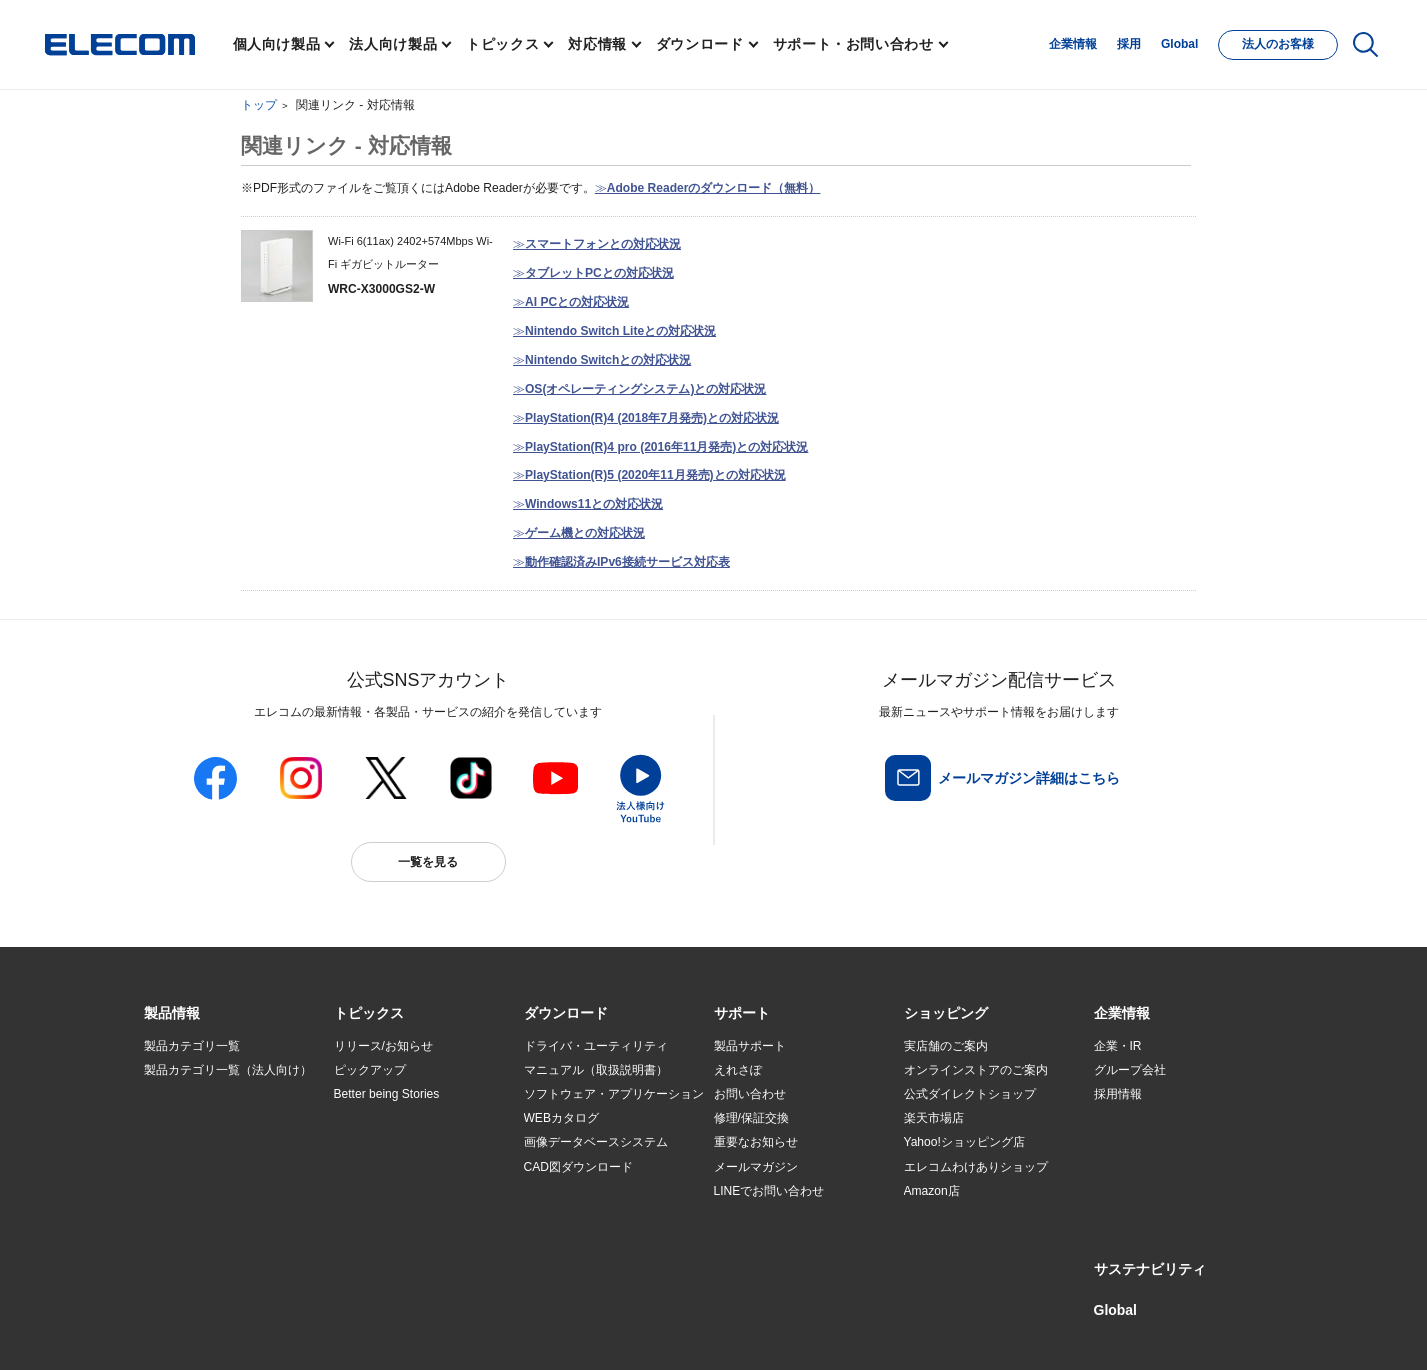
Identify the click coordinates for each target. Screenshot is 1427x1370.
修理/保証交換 (751, 1118)
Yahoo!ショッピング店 (964, 1142)
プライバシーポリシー (457, 1331)
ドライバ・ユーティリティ (596, 1046)
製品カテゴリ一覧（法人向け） (228, 1070)
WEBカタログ (561, 1118)
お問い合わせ (750, 1094)
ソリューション (186, 1143)
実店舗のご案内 (946, 1046)
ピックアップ (370, 1070)
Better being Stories (387, 1094)
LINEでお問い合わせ (769, 1191)
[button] (369, 1014)
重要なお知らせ (756, 1142)
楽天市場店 (934, 1118)
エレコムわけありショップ (976, 1167)
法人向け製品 (393, 44)
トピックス (502, 44)
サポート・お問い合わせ (853, 44)
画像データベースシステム (596, 1142)
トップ (259, 105)
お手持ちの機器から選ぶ (400, 1167)
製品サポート (750, 1046)
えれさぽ (738, 1070)
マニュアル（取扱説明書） (596, 1070)
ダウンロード (700, 44)
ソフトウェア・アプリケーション (614, 1094)
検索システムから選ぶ (394, 1215)
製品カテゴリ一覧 (192, 1046)
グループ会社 (1130, 1070)
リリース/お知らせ (383, 1046)
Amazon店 (932, 1191)
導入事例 (168, 1167)
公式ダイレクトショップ (970, 1094)
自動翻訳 (780, 1331)
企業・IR (1118, 1046)
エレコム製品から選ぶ (394, 1191)
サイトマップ (285, 1331)
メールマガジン (756, 1167)
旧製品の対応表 (376, 1239)
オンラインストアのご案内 (976, 1070)
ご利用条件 (361, 1331)
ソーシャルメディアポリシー (593, 1331)
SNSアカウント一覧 (189, 1331)
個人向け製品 (277, 44)
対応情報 (597, 44)
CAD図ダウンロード (578, 1167)
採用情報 (1118, 1094)
